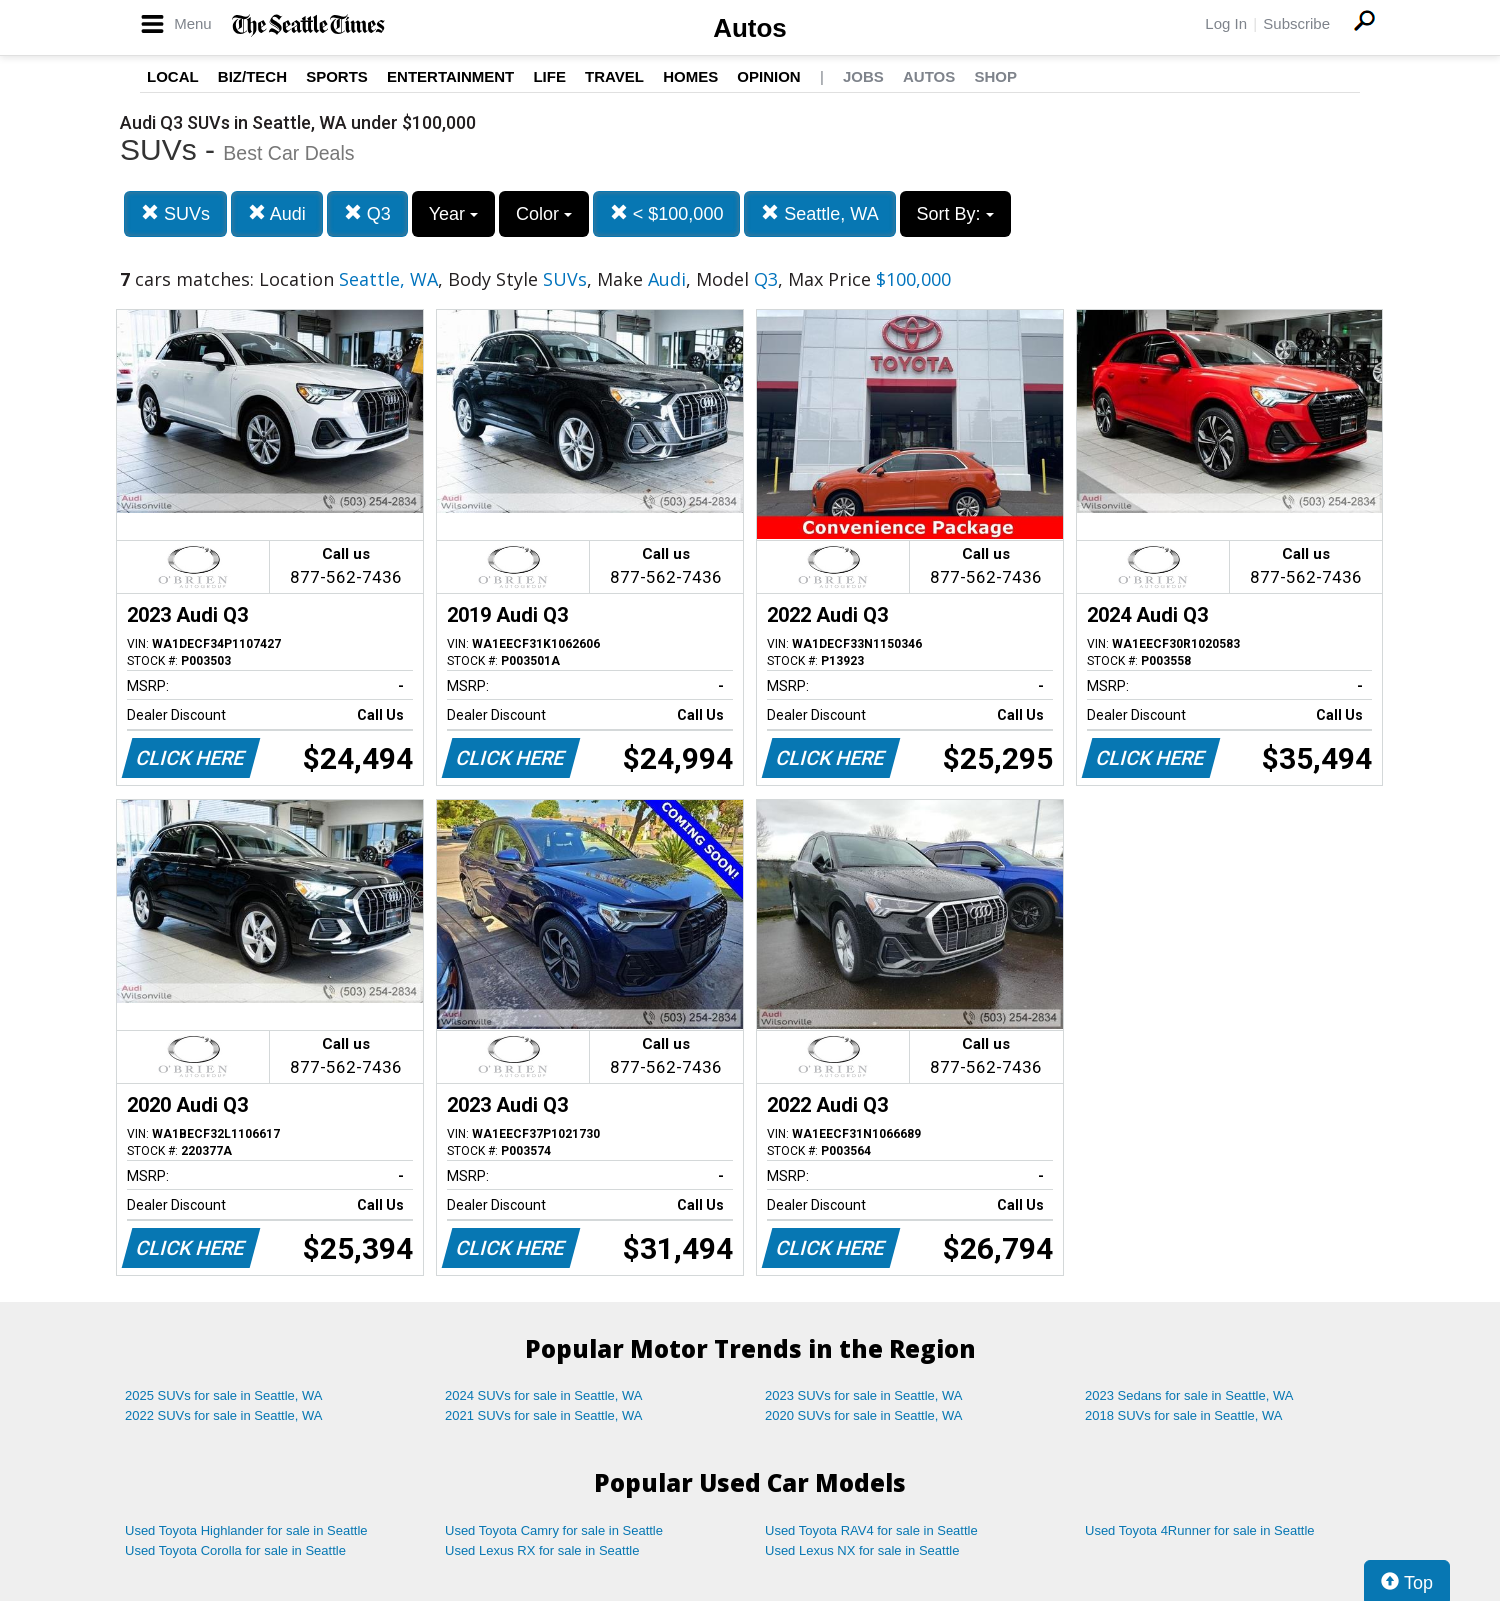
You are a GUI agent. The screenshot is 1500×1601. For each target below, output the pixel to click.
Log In (1226, 23)
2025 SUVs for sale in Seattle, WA (224, 1395)
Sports (337, 76)
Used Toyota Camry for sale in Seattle (554, 1530)
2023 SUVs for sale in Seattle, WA (864, 1395)
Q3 (367, 213)
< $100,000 (667, 213)
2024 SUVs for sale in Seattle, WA (544, 1395)
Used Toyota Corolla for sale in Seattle (235, 1550)
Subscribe (1296, 23)
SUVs (175, 213)
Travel (614, 76)
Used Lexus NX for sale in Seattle (862, 1550)
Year (453, 214)
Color (544, 214)
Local (173, 76)
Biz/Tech (252, 76)
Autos (750, 28)
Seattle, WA (819, 213)
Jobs (863, 76)
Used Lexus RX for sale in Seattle (542, 1550)
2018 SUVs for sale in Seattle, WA (1184, 1415)
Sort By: (955, 214)
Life (549, 76)
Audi (277, 213)
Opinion (768, 76)
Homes (690, 76)
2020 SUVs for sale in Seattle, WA (864, 1415)
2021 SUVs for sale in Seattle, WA (544, 1415)
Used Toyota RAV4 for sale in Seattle (871, 1530)
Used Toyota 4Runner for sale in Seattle (1200, 1530)
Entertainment (450, 76)
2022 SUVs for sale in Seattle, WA (224, 1415)
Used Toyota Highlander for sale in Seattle (246, 1530)
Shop (995, 76)
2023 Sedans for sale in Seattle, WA (1189, 1395)
